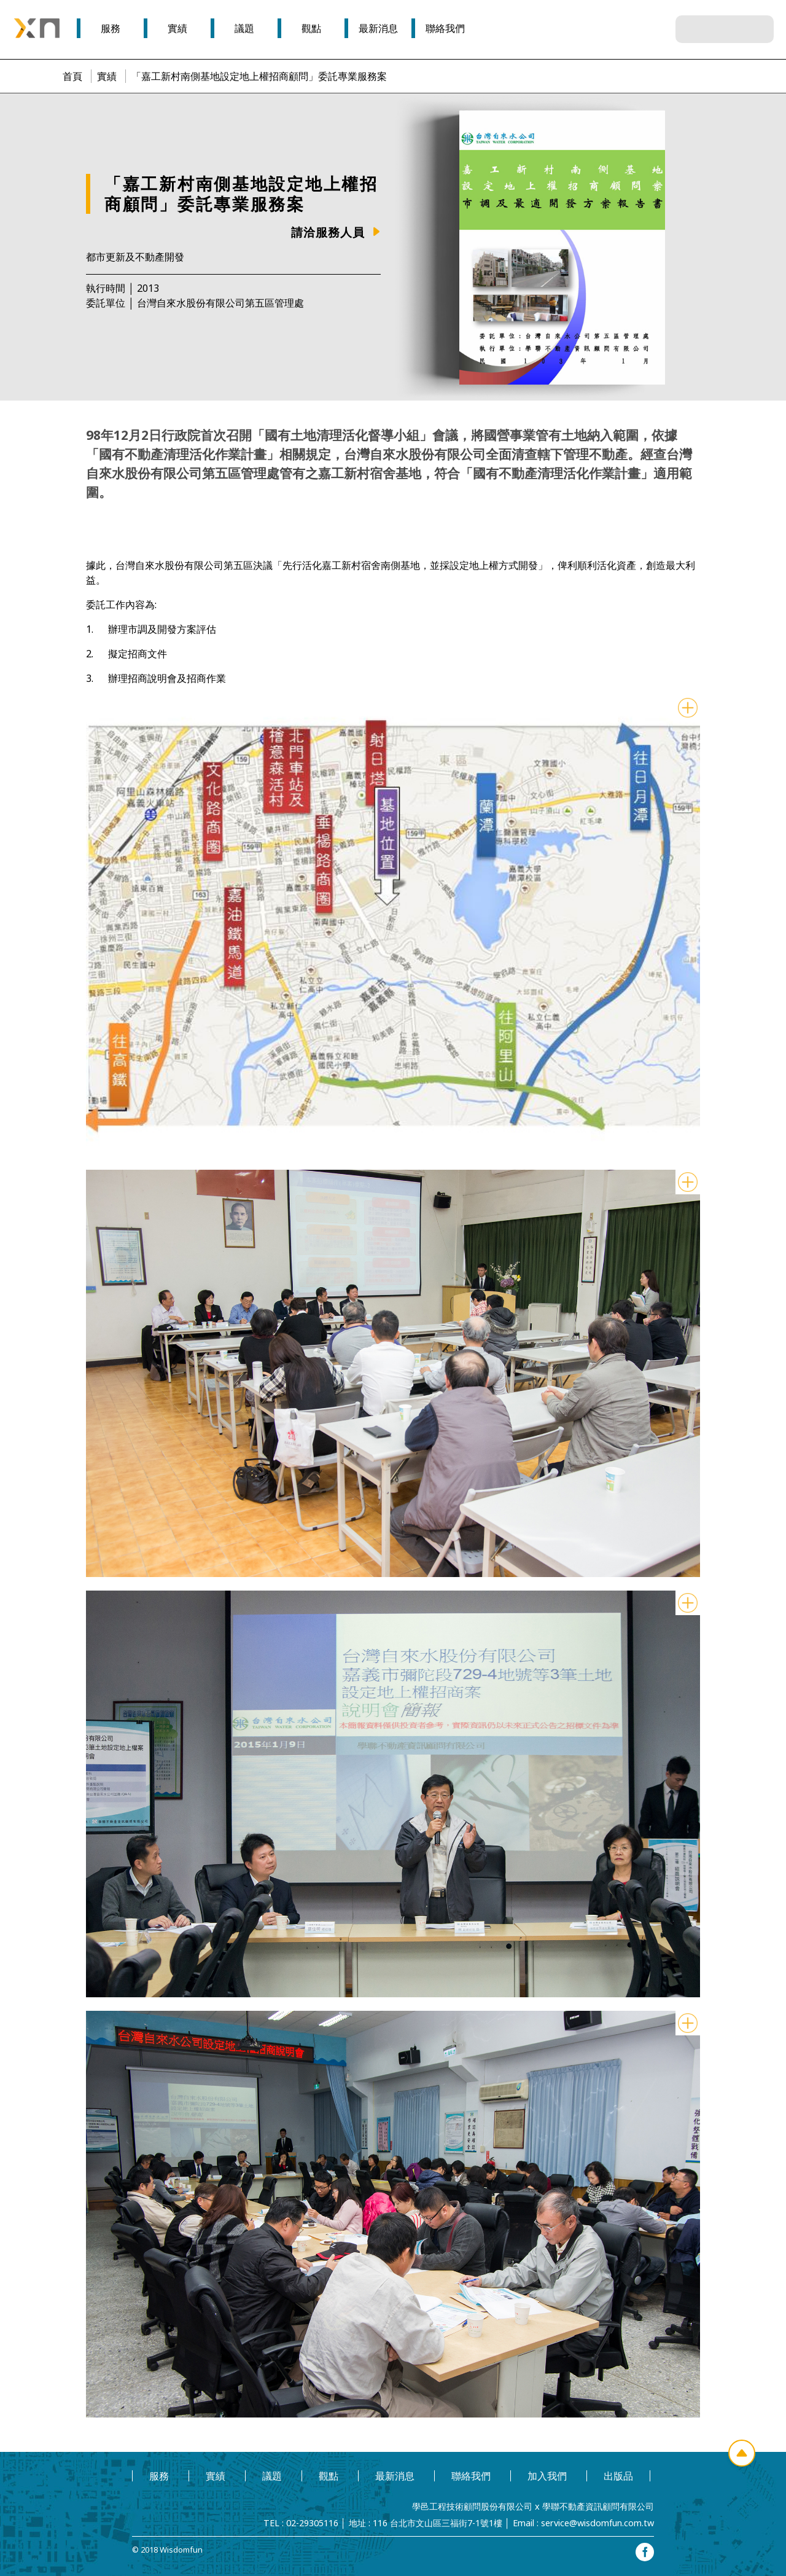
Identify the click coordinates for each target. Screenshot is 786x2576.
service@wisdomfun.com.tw (597, 2523)
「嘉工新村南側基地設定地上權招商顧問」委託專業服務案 (259, 76)
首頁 (72, 76)
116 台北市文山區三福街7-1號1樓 (437, 2523)
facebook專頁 (645, 2552)
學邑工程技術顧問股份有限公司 (472, 2506)
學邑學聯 (36, 28)
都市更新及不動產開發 (135, 257)
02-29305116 (312, 2523)
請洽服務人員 (328, 232)
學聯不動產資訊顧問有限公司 (598, 2506)
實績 (107, 76)
